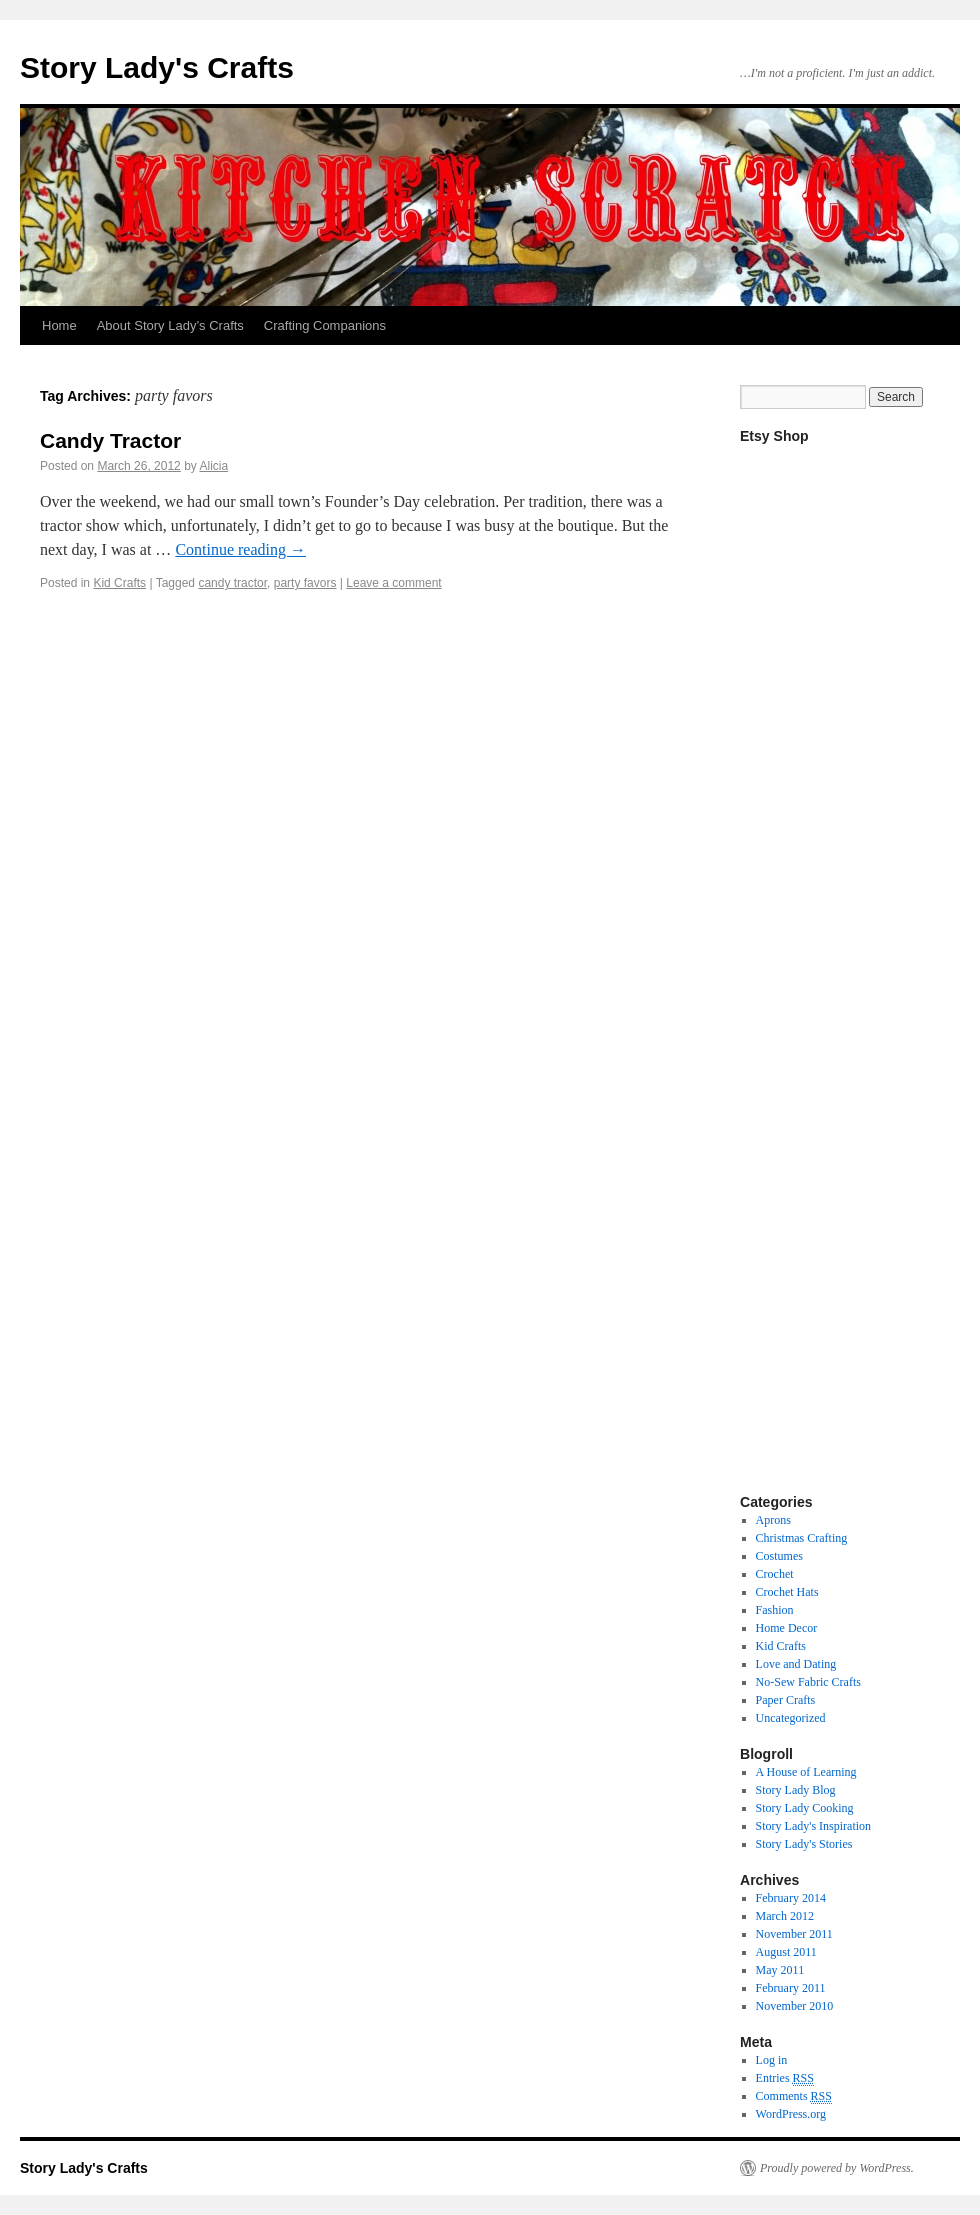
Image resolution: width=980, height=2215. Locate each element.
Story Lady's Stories (804, 1844)
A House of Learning (806, 1772)
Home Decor (787, 1628)
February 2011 (791, 1988)
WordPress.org (791, 2114)
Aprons (773, 1520)
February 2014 (791, 1898)
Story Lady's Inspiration (813, 1826)
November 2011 (794, 1934)
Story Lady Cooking (805, 1808)
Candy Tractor (110, 440)
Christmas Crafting (802, 1538)
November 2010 (795, 2006)
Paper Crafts (786, 1700)
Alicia (213, 466)
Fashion (775, 1610)
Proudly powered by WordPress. (837, 2168)
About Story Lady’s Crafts (170, 325)
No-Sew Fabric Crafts (808, 1682)
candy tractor (232, 583)
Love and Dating (796, 1664)
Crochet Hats (787, 1592)
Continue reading (240, 549)
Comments (794, 2096)
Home (59, 325)
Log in (772, 2060)
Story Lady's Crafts (157, 67)
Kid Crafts (119, 583)
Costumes (779, 1556)
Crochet (775, 1574)
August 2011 (786, 1952)
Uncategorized (791, 1718)
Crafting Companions (325, 325)
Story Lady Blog (796, 1790)
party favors (305, 583)
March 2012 (785, 1916)
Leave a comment (393, 583)
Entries (785, 2078)
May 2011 (780, 1970)
